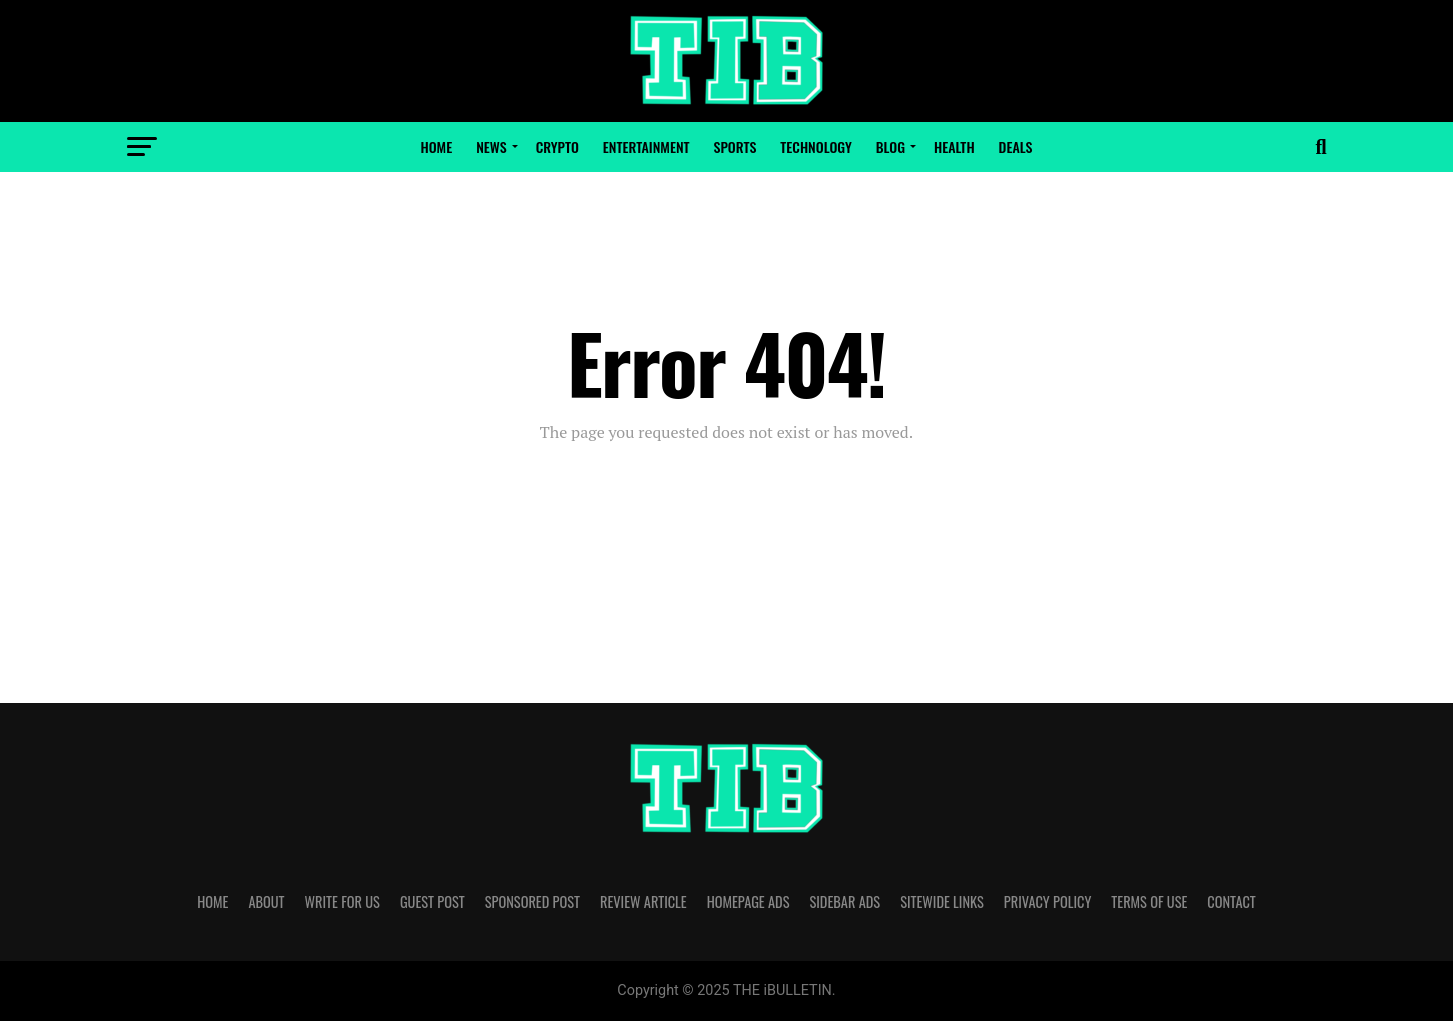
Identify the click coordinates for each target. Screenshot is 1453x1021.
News (491, 146)
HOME (212, 901)
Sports (735, 146)
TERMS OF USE (1149, 901)
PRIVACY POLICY (1048, 901)
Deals (1016, 146)
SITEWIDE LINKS (942, 901)
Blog (890, 146)
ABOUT (266, 901)
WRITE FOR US (342, 901)
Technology (815, 146)
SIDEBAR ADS (844, 901)
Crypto (557, 146)
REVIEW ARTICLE (643, 901)
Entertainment (646, 146)
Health (954, 146)
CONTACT (1231, 901)
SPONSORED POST (532, 901)
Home (437, 146)
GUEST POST (432, 901)
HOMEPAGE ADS (748, 901)
